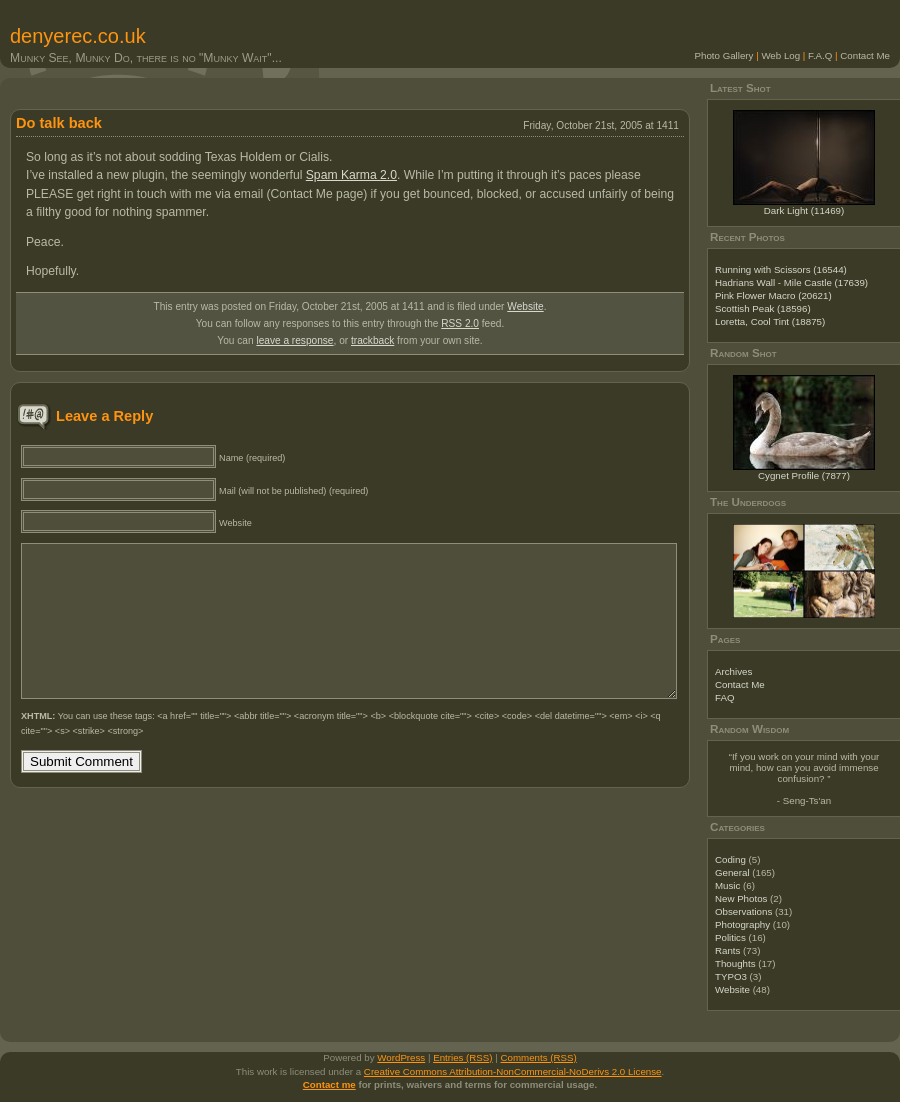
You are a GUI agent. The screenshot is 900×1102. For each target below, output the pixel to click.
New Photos (741, 898)
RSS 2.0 (460, 323)
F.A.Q (820, 55)
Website (525, 306)
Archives (733, 671)
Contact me (329, 1084)
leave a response (294, 340)
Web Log (780, 55)
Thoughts (735, 963)
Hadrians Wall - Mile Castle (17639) (791, 282)
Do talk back (59, 123)
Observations (743, 911)
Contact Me (865, 55)
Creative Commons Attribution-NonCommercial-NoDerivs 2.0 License (513, 1071)
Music (727, 885)
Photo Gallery (724, 55)
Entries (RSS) (462, 1057)
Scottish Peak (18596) (763, 308)
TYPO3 (731, 976)
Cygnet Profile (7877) (804, 475)
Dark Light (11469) (804, 210)
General (732, 872)
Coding (730, 859)
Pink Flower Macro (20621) (773, 295)
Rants (727, 950)
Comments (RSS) (539, 1057)
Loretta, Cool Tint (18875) (770, 321)
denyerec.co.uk (78, 36)
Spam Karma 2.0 (351, 175)
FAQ (724, 697)
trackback (372, 340)
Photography (742, 924)
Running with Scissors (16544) (781, 269)
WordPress (401, 1057)
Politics (730, 937)
